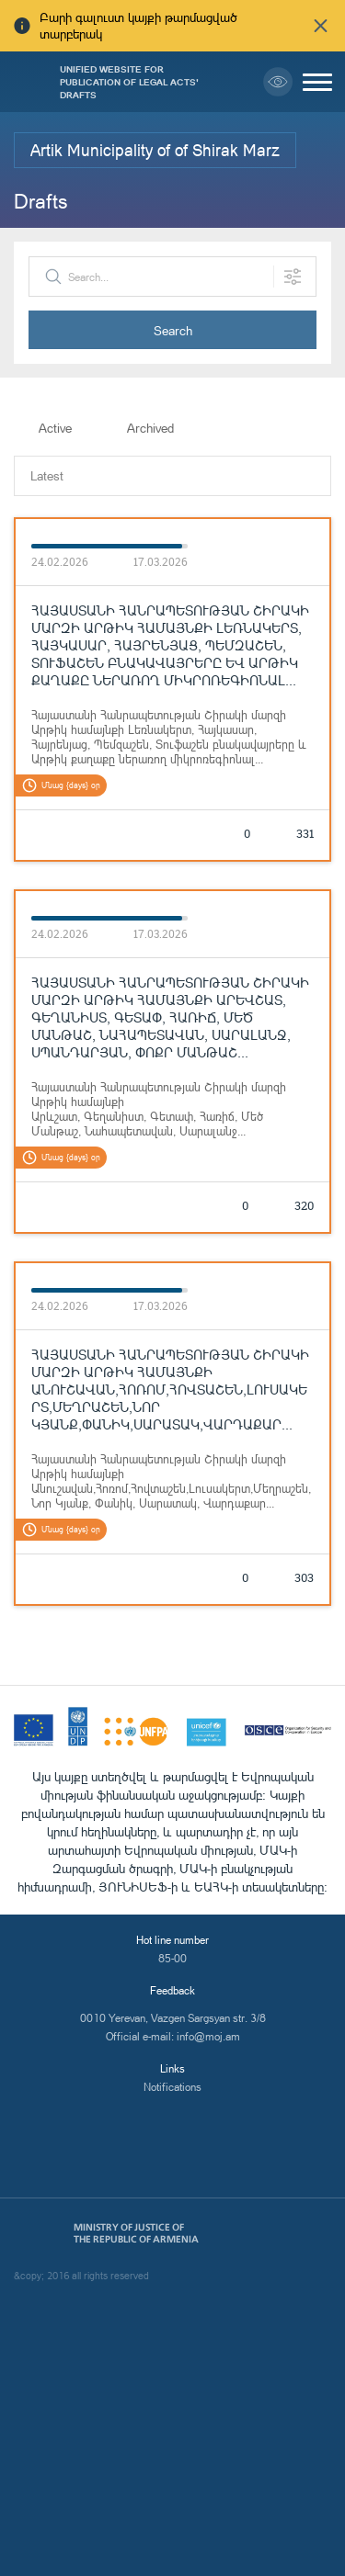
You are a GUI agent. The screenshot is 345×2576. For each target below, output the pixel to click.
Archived (150, 427)
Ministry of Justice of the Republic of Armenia (136, 2233)
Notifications (172, 2087)
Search (173, 330)
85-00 (172, 1958)
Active (55, 427)
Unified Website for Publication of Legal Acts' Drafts (129, 81)
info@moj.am (208, 2036)
